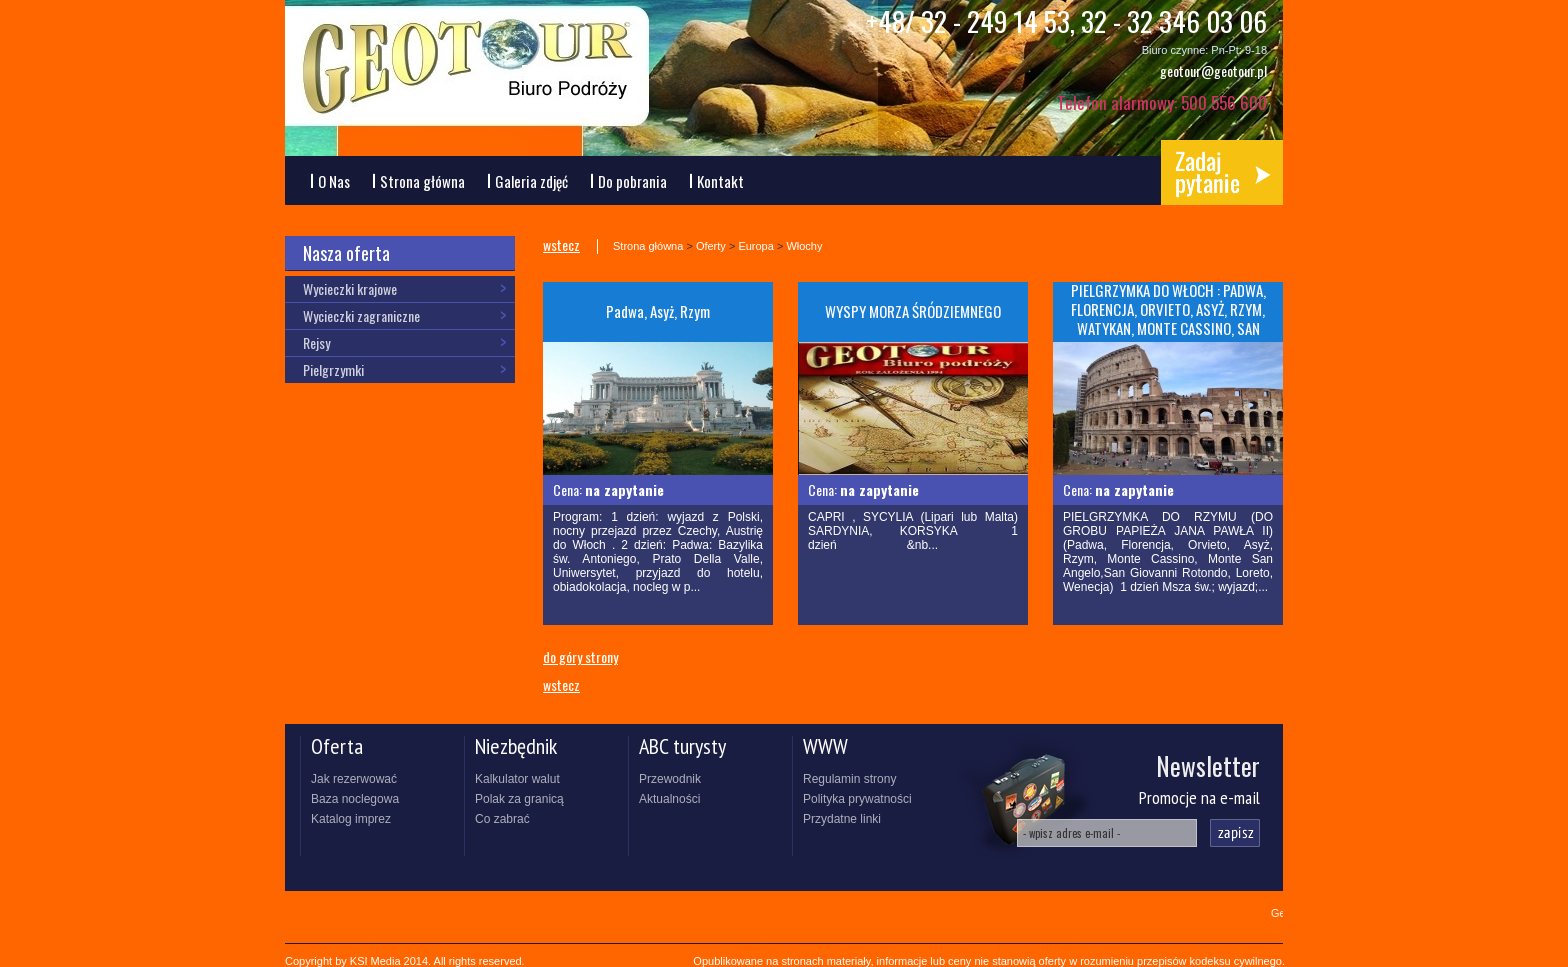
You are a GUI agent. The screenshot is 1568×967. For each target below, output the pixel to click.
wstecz (561, 245)
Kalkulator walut (517, 779)
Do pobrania (632, 181)
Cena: (608, 489)
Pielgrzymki (333, 369)
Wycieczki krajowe (350, 288)
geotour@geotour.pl (1213, 70)
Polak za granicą (519, 799)
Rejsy (316, 342)
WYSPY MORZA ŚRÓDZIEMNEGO (913, 311)
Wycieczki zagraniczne (361, 315)
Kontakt (720, 181)
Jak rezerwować (354, 779)
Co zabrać (502, 819)
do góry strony (580, 655)
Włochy (804, 246)
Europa (755, 246)
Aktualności (669, 799)
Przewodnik (670, 779)
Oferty (711, 246)
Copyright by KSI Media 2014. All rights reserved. (405, 961)
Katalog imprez (351, 819)
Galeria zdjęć (531, 181)
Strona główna (422, 181)
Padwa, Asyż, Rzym (658, 311)
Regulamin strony (849, 779)
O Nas (334, 181)
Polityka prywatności (857, 799)
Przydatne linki (842, 819)
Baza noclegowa (355, 799)
